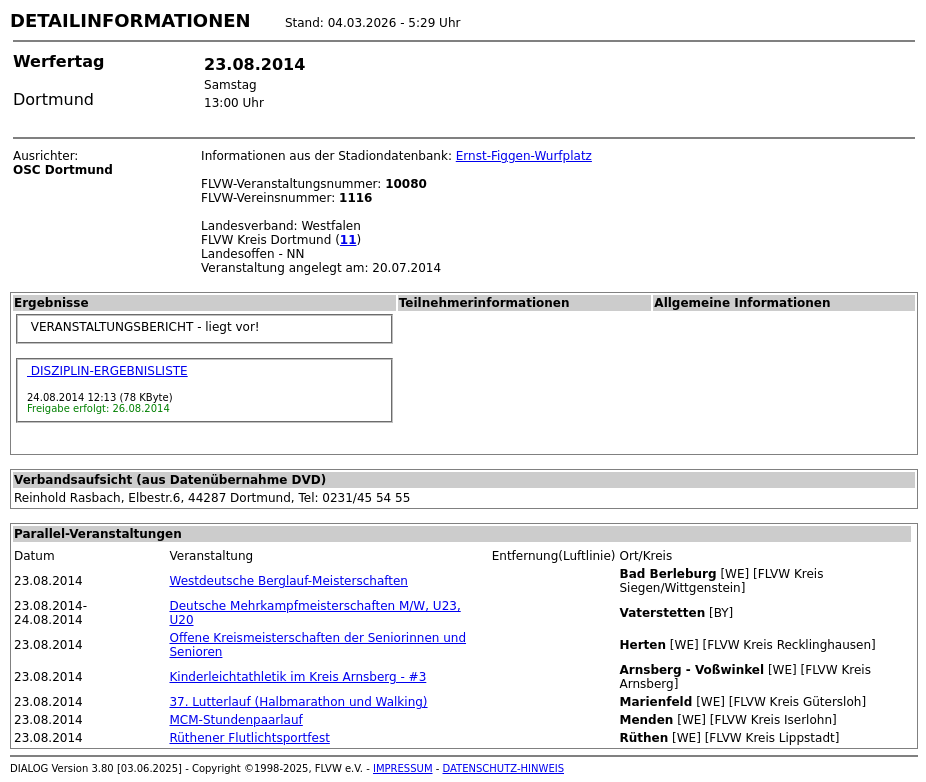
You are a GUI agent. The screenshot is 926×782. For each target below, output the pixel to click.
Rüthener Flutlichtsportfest (249, 738)
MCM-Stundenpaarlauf (235, 720)
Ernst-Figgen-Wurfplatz (524, 156)
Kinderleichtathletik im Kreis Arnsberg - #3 (297, 677)
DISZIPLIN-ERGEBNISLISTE (107, 371)
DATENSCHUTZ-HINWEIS (504, 768)
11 (348, 240)
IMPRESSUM (403, 768)
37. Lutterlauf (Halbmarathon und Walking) (298, 702)
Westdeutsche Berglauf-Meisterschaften (288, 581)
